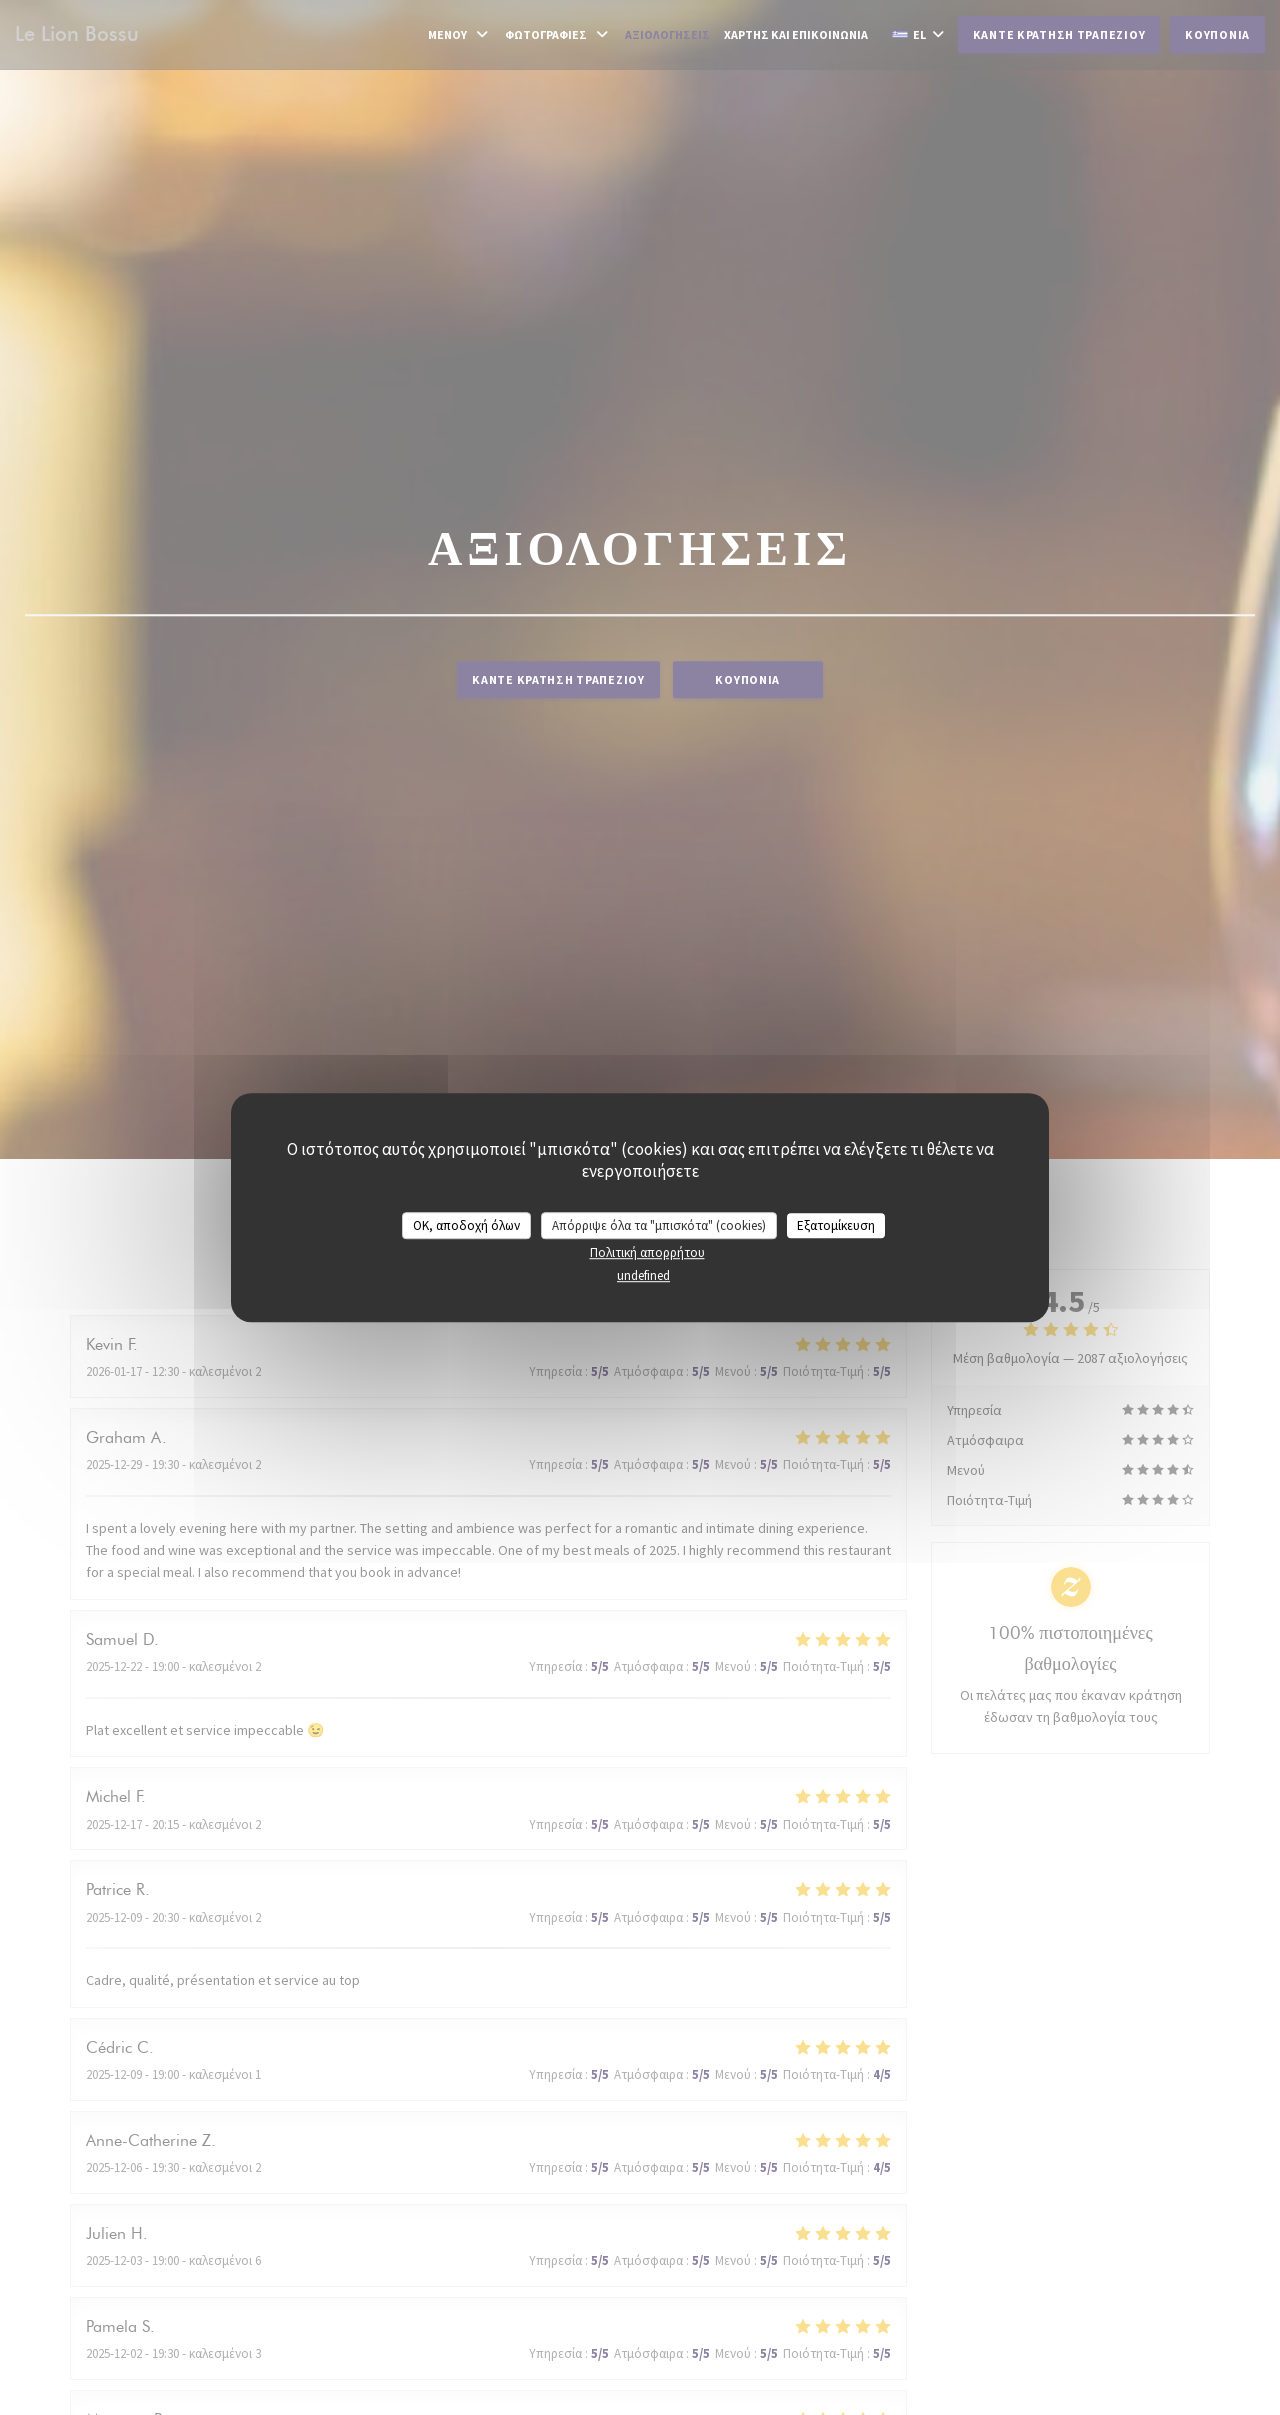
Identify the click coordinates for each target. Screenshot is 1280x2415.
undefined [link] (643, 1275)
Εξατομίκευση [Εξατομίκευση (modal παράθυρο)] (836, 1225)
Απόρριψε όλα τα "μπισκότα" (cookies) (659, 1225)
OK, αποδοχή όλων (466, 1225)
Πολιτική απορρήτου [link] (647, 1252)
